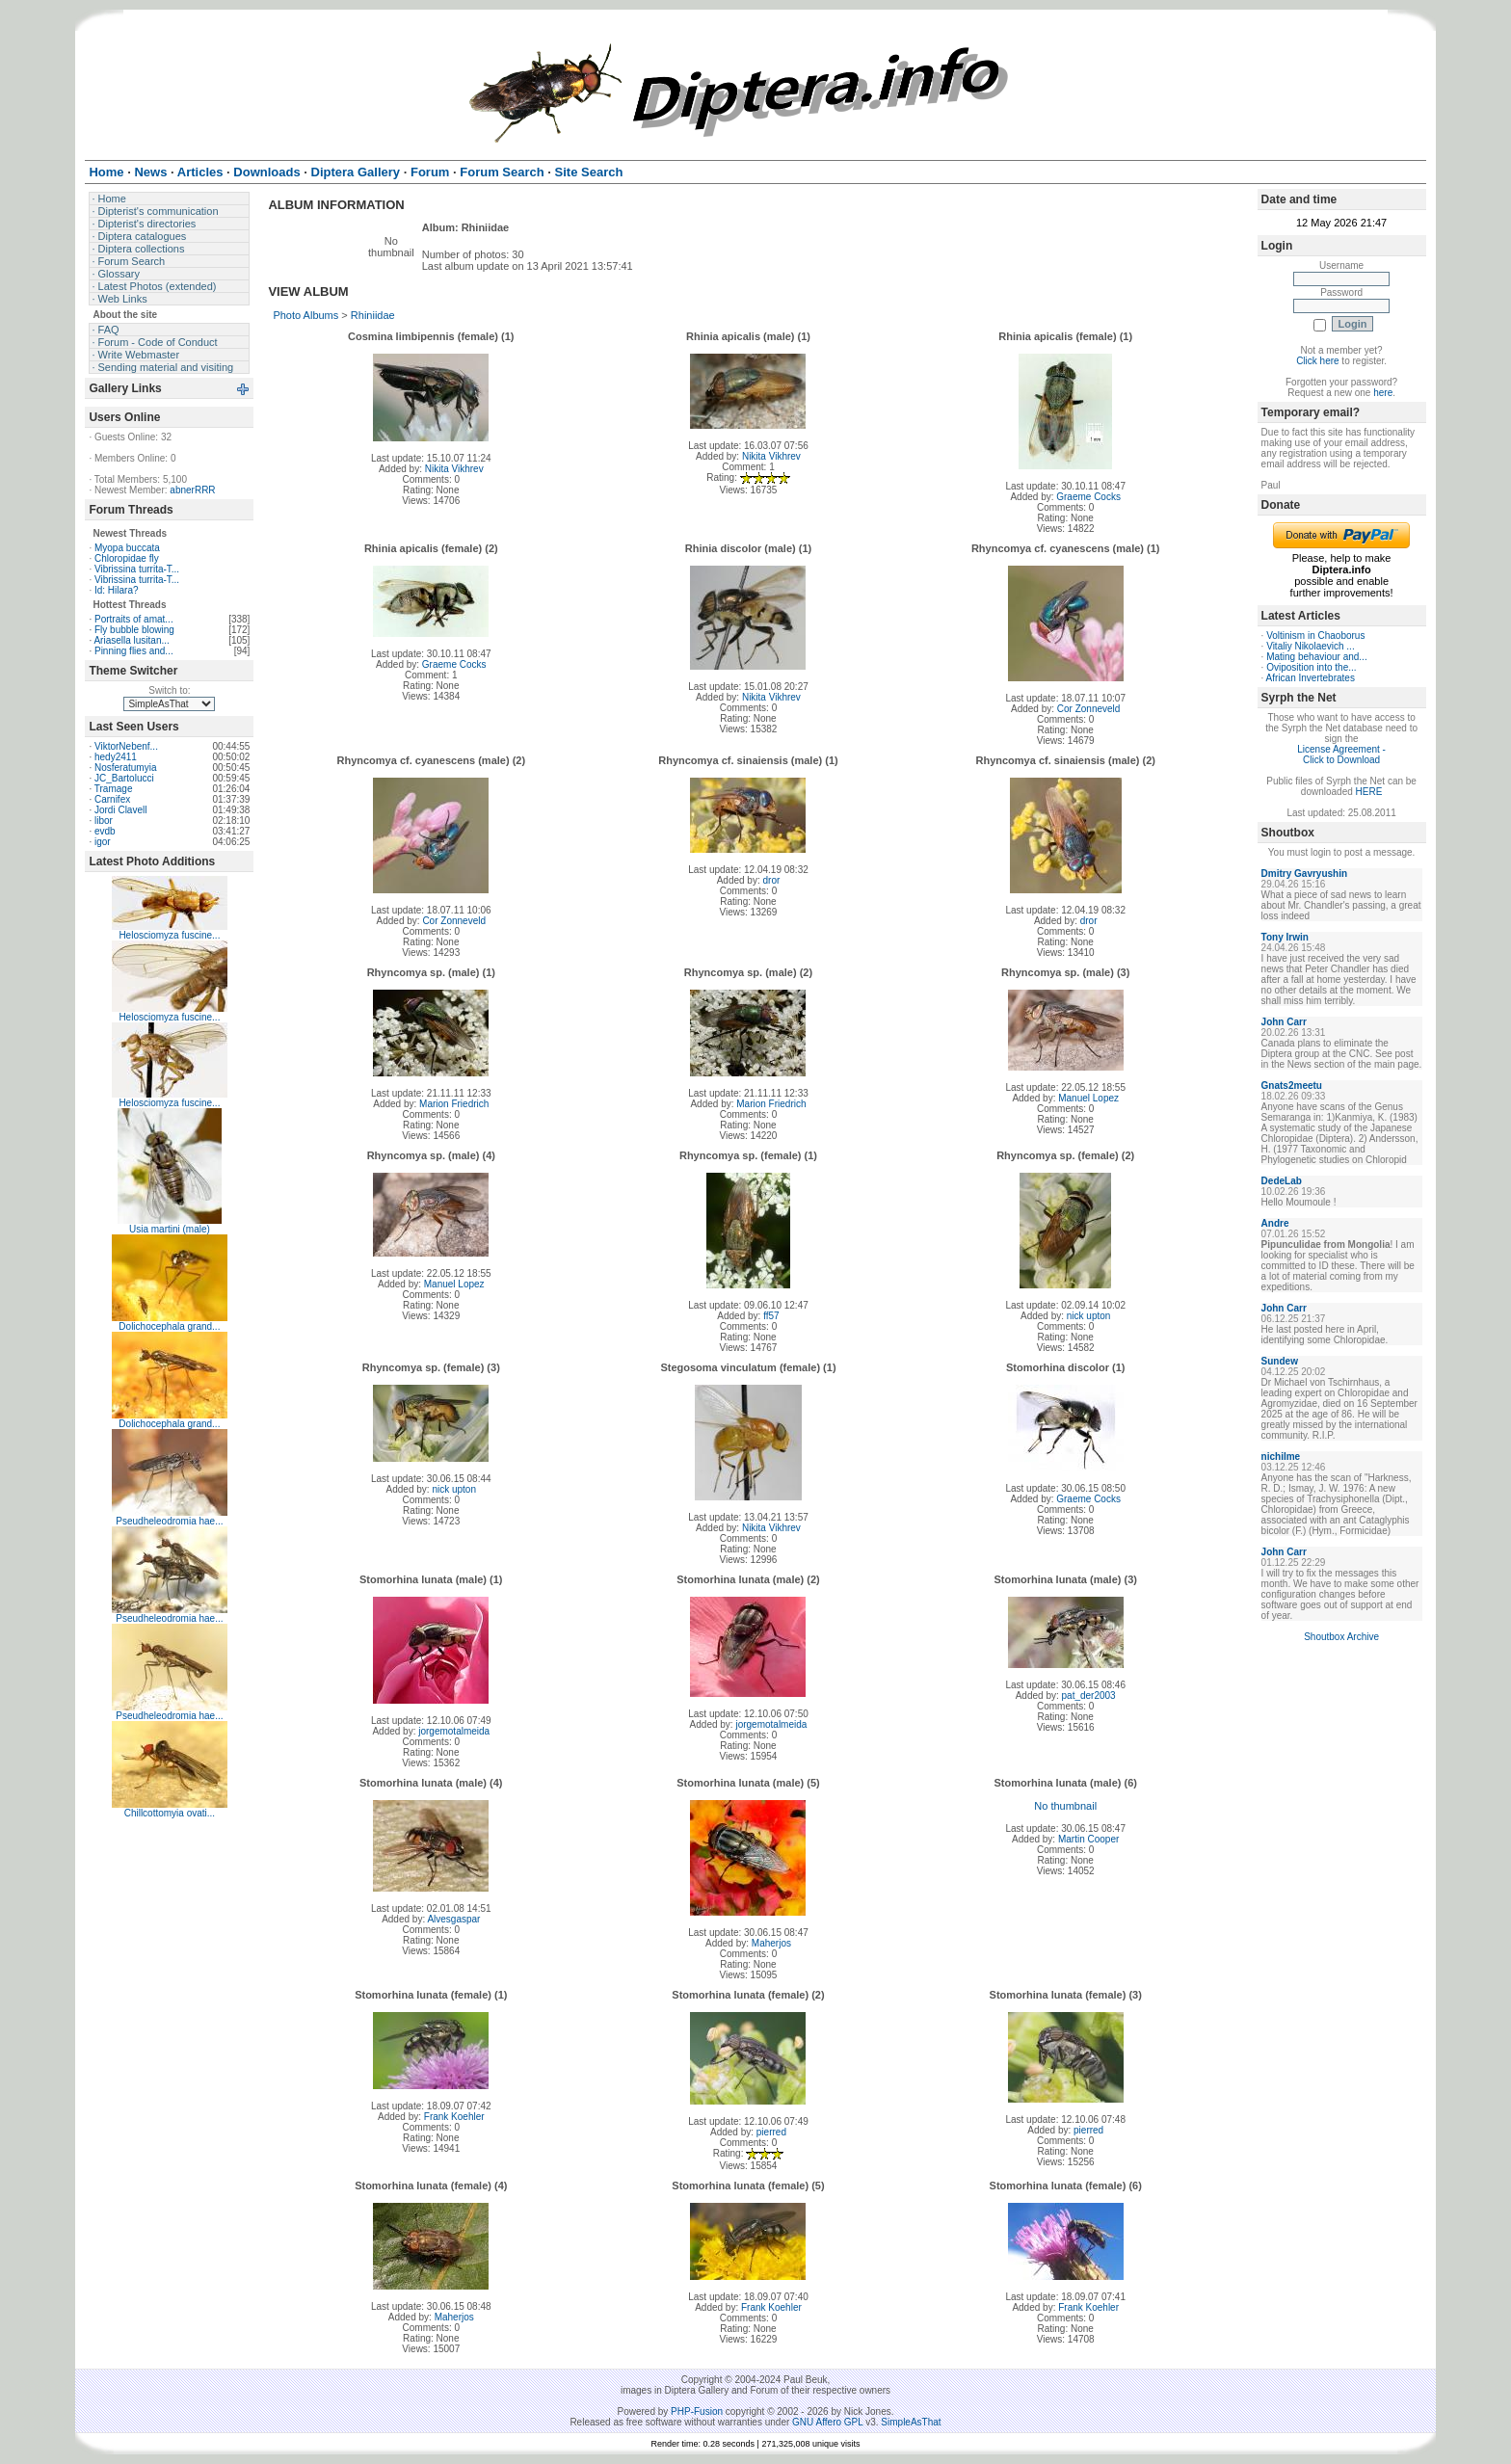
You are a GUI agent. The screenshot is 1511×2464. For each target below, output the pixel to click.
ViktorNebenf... (126, 746)
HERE (1369, 791)
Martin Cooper (1088, 1839)
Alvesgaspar (453, 1919)
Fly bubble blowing (134, 629)
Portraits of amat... (133, 619)
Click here (1317, 361)
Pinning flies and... (133, 651)
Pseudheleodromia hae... (169, 1521)
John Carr (1284, 1022)
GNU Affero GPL (827, 2422)
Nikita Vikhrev (454, 469)
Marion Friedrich (454, 1104)
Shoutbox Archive (1341, 1636)
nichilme (1281, 1456)
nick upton (1089, 1316)
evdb (105, 831)
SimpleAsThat (911, 2422)
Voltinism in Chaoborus (1315, 635)
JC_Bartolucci (124, 778)
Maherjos (771, 1943)
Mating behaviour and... (1316, 656)
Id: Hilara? (116, 590)
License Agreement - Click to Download (1341, 754)
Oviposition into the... (1311, 667)
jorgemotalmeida (454, 1731)
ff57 (771, 1316)
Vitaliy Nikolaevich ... (1310, 646)
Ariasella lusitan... (131, 640)
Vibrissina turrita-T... (136, 569)
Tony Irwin (1285, 937)
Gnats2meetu (1291, 1085)
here (1382, 392)
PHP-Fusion (697, 2411)
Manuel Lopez (1088, 1098)
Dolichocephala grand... (169, 1326)
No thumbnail (1065, 1806)
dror (771, 880)
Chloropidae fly (126, 558)
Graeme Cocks (1088, 496)
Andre (1275, 1223)
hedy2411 (115, 757)
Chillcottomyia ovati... (169, 1813)
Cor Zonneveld (1089, 708)
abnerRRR (192, 490)
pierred (771, 2132)
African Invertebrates (1310, 678)
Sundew (1279, 1361)
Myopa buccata (127, 548)
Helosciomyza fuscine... (169, 935)
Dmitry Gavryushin (1304, 873)
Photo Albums (305, 315)
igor (102, 841)
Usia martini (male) (169, 1229)
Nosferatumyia (125, 767)
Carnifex (112, 799)
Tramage (113, 788)
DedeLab (1281, 1181)
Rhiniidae (373, 315)
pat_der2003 (1089, 1695)
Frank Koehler (454, 2116)
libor (103, 820)
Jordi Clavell (120, 810)
